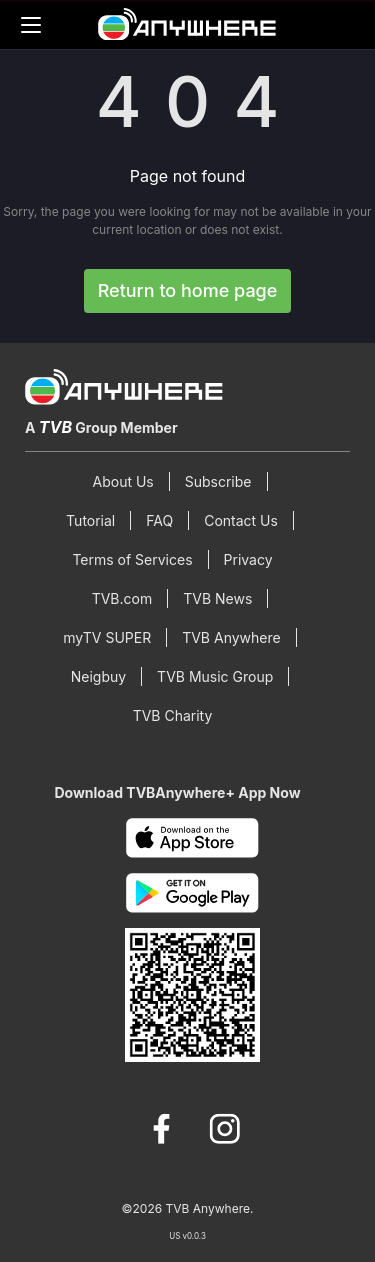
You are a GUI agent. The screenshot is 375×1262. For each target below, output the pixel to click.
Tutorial (90, 520)
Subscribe (218, 481)
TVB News (217, 598)
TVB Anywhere (231, 637)
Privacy (248, 559)
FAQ (159, 520)
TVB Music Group (215, 676)
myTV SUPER (107, 637)
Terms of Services (132, 559)
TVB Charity (173, 715)
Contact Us (241, 520)
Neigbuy (98, 676)
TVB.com (122, 598)
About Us (123, 481)
